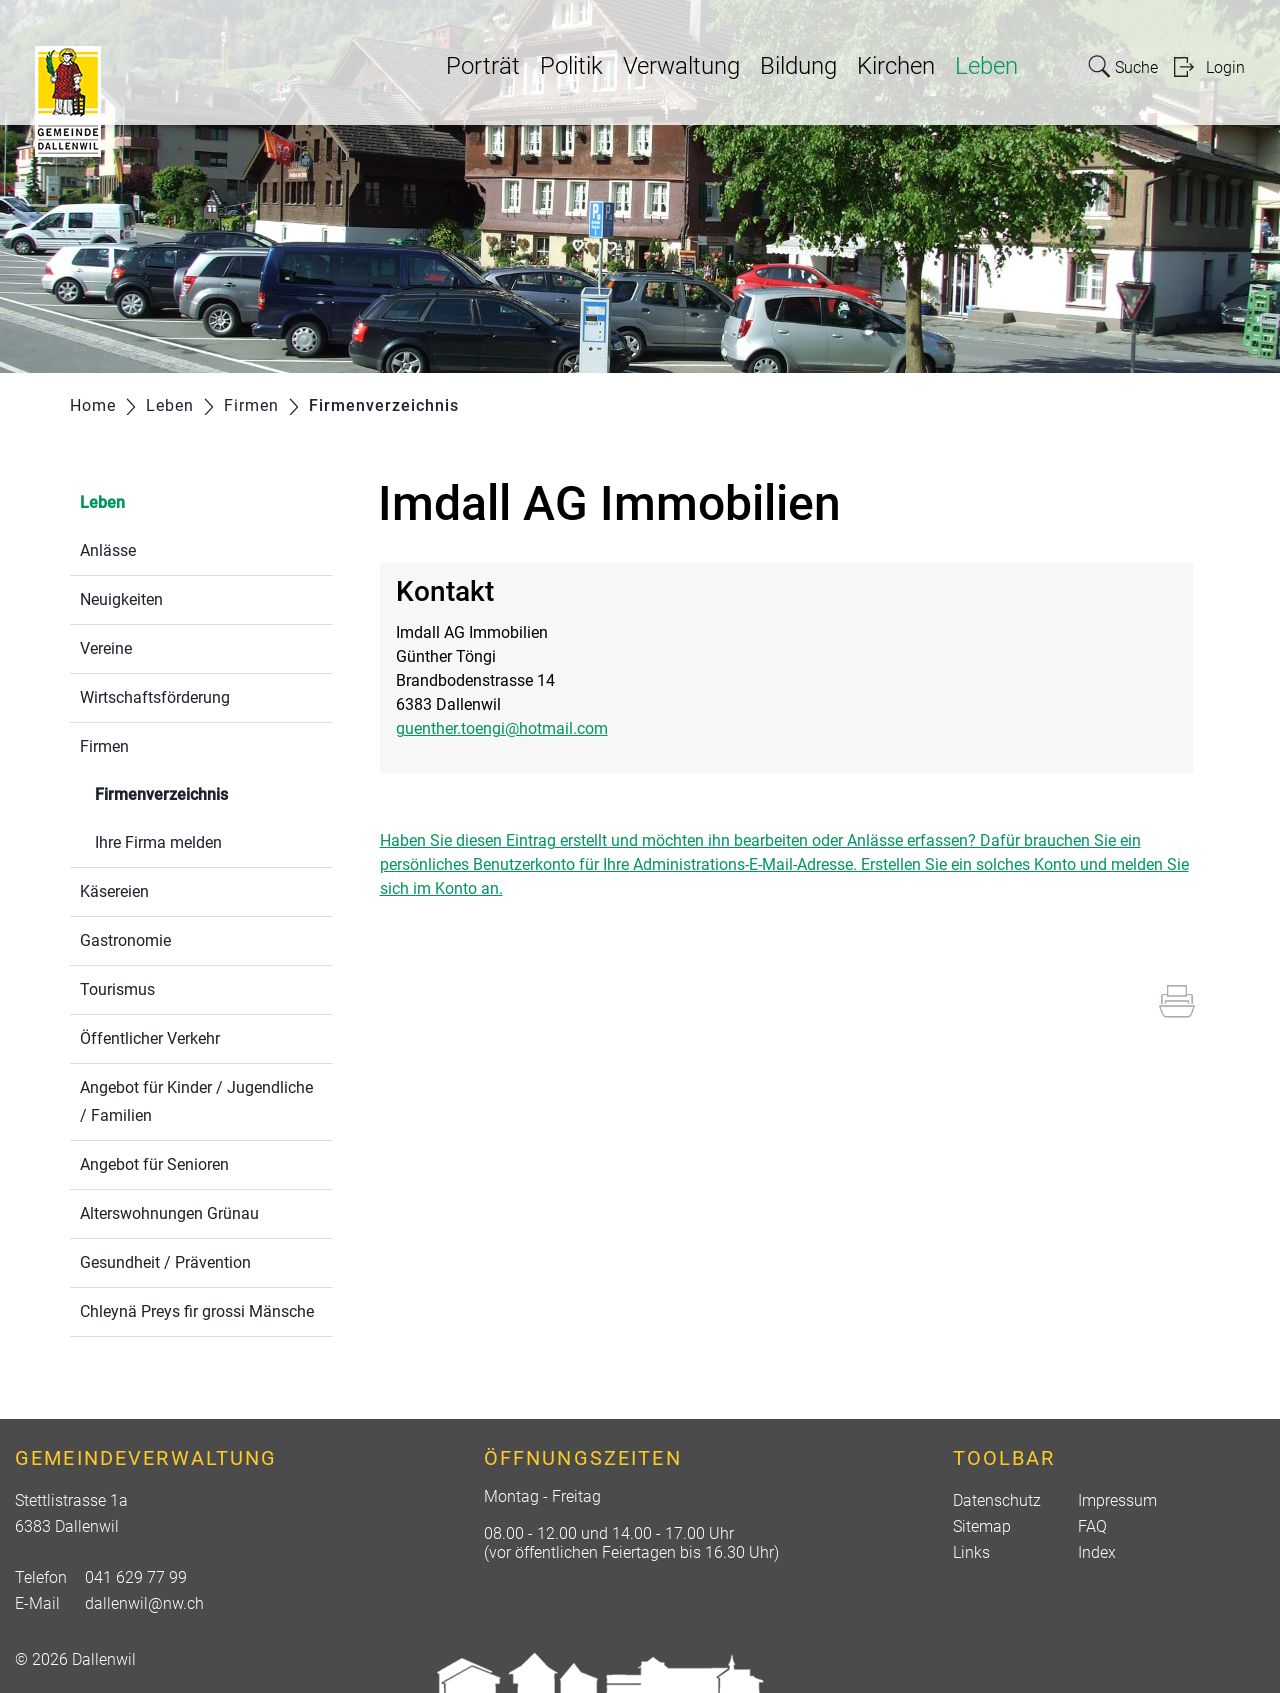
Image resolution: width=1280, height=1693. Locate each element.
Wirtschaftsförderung (155, 697)
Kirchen (896, 66)
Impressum (1117, 1500)
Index (1097, 1552)
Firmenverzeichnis (209, 792)
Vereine (106, 648)
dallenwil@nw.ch (144, 1603)
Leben (986, 66)
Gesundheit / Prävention (165, 1262)
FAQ (1092, 1526)
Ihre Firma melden (158, 842)
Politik (571, 66)
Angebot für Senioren (154, 1164)
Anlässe (108, 550)
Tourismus (117, 989)
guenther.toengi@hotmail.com (502, 728)
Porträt (483, 66)
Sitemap (982, 1526)
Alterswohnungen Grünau (169, 1213)
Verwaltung (681, 66)
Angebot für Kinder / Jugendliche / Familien (196, 1101)
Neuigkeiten (121, 599)
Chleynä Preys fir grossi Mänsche (197, 1311)
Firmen (104, 746)
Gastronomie (125, 940)
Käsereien (114, 891)
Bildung (798, 66)
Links (971, 1552)
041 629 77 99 (136, 1577)
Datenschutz (997, 1500)
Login (1225, 67)
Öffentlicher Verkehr (150, 1038)
